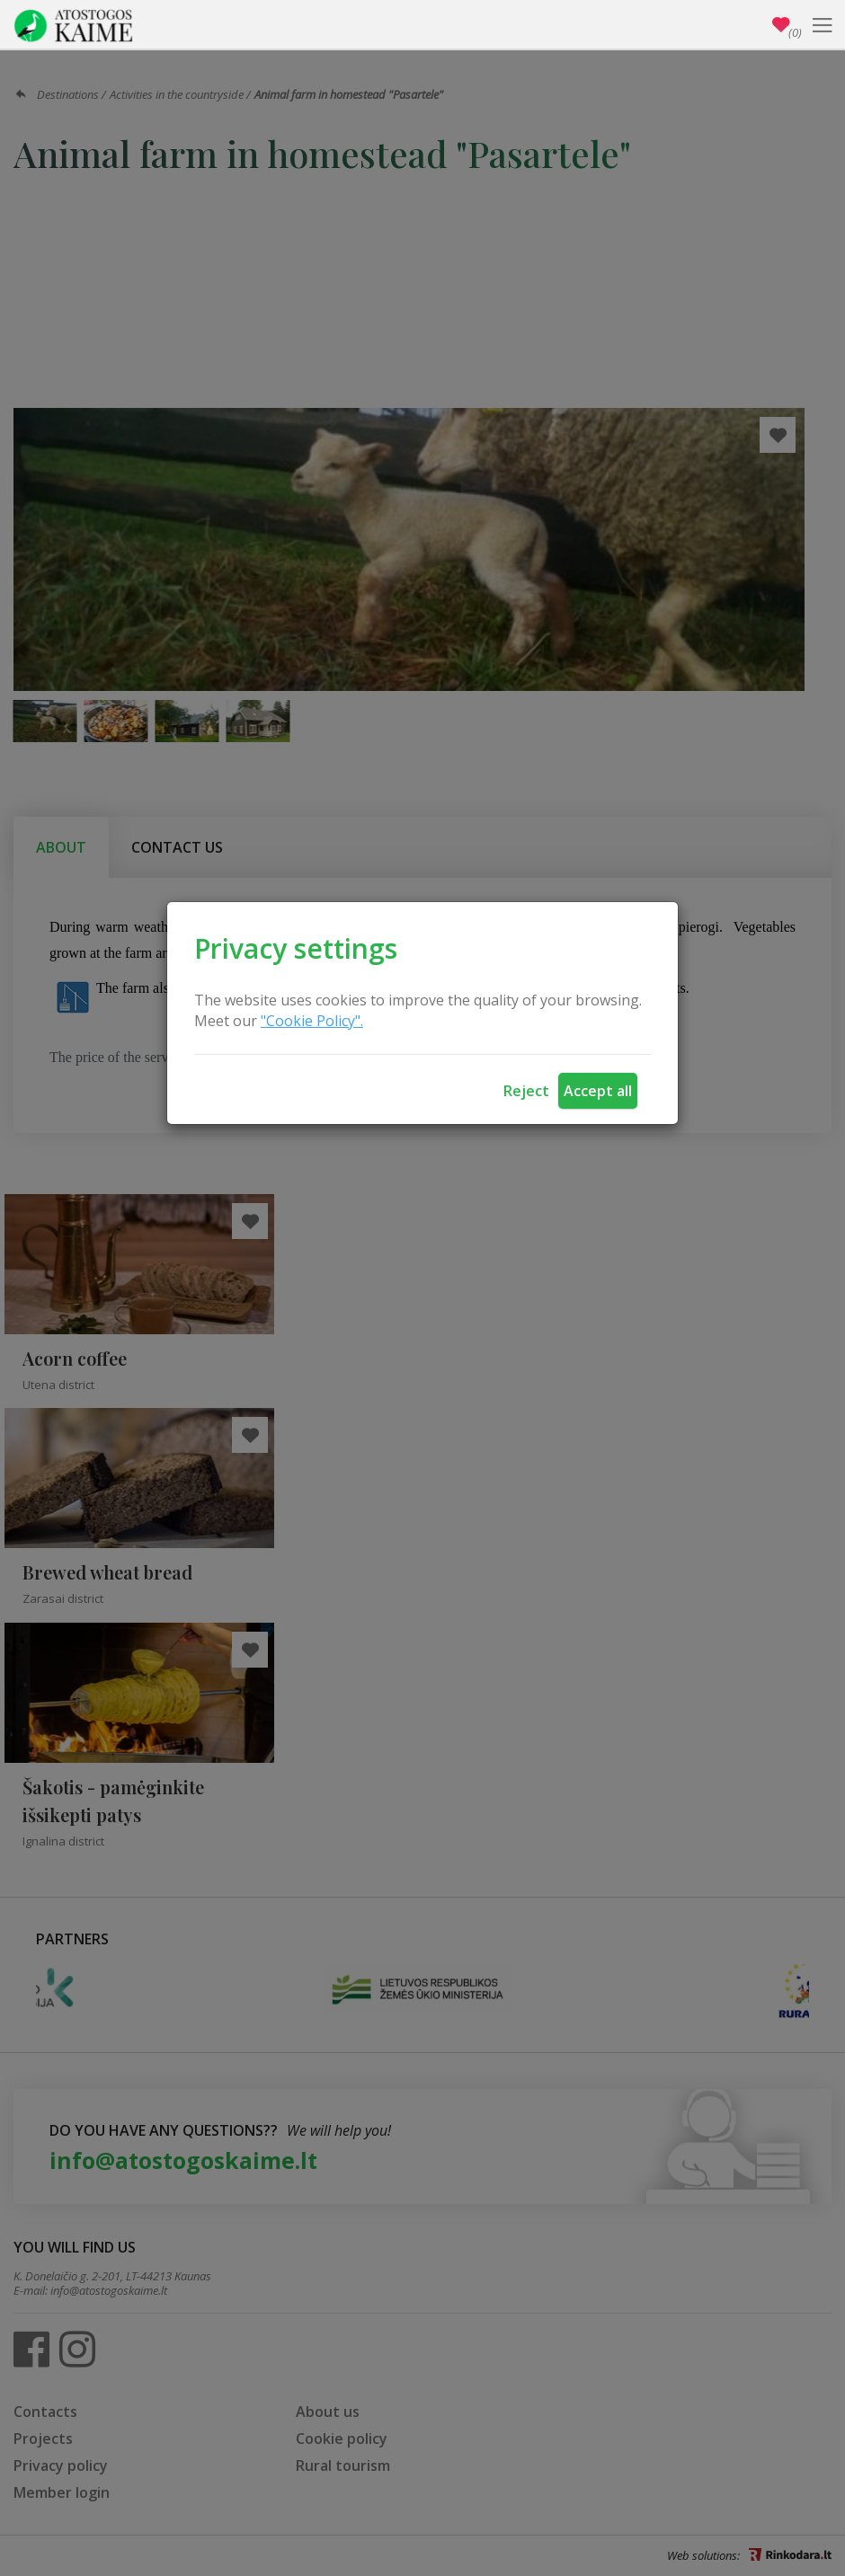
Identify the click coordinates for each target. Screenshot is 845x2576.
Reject (526, 1091)
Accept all (598, 1091)
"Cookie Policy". (312, 1021)
